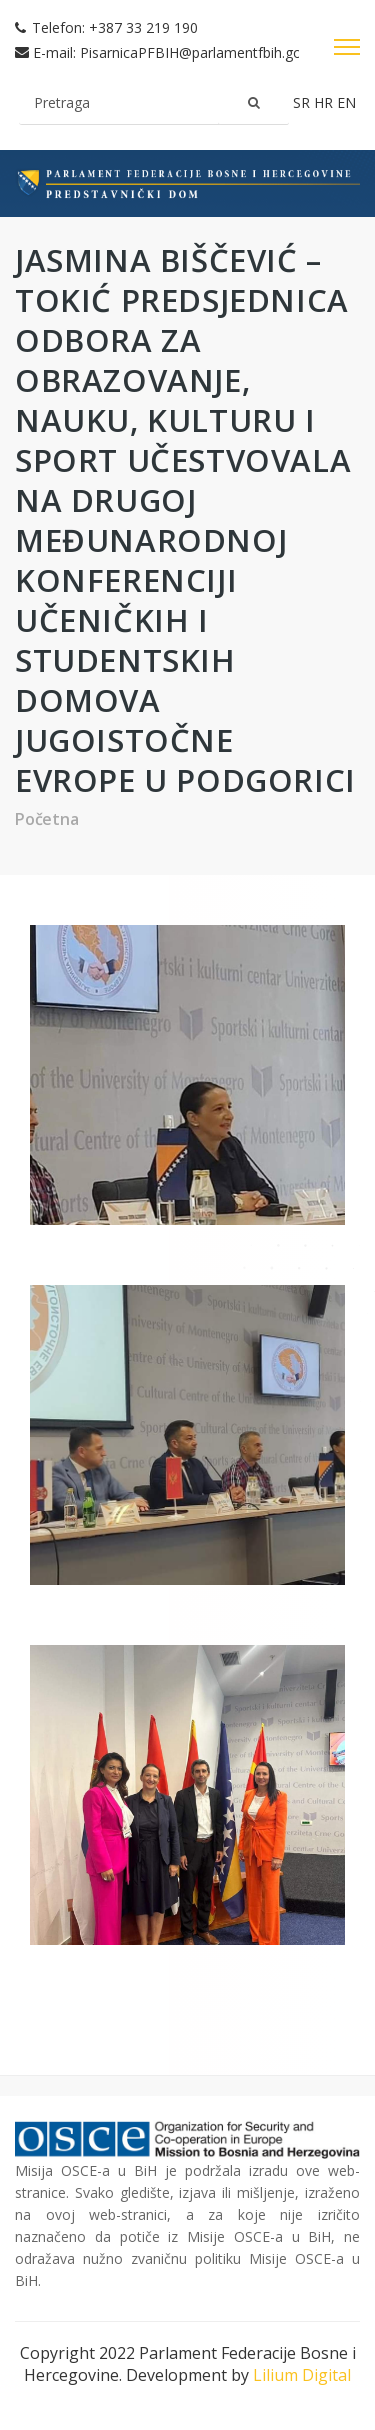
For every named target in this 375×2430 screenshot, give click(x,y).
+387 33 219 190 (143, 27)
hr (325, 102)
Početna (47, 819)
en (346, 102)
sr (303, 102)
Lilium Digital (302, 2375)
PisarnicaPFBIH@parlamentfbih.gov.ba (204, 52)
